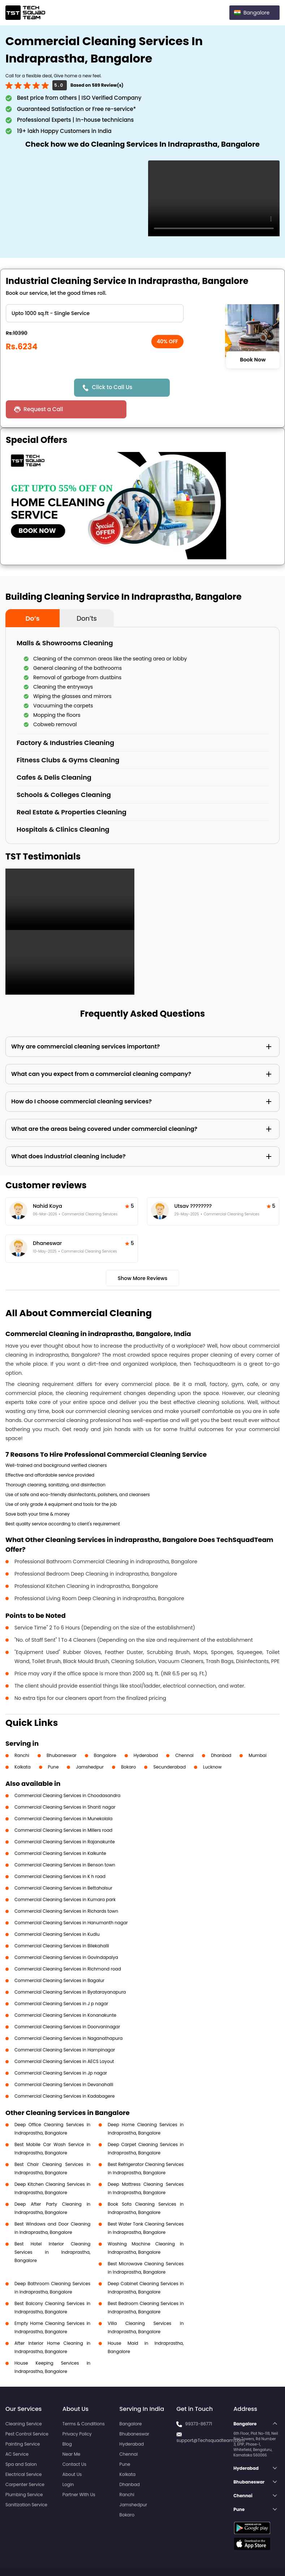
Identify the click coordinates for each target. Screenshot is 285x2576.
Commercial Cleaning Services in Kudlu (57, 1912)
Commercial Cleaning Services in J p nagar (61, 1982)
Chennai (184, 1734)
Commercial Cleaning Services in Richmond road (67, 1947)
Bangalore (105, 1734)
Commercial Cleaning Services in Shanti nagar (65, 1785)
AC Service (17, 2432)
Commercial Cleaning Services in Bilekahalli (61, 1924)
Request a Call (201, 387)
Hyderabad (146, 1734)
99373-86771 (198, 2402)
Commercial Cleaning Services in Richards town (66, 1889)
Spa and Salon (21, 2442)
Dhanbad (221, 1734)
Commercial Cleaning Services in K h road (59, 1855)
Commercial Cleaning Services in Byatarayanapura (70, 1970)
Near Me (71, 2432)
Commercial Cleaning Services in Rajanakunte (64, 1820)
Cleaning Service (23, 2402)
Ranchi (21, 1734)
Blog (67, 2422)
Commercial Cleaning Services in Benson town (64, 1843)
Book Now (252, 360)
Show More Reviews (143, 1256)
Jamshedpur (90, 1745)
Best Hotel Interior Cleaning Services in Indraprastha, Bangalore (52, 2230)
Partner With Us (78, 2473)
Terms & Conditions (83, 2402)
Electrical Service (23, 2453)
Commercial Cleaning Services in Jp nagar (60, 2051)
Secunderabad (169, 1745)
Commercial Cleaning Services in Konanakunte (65, 1993)
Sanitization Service (26, 2483)
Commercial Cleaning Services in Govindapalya (66, 1936)
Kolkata (22, 1745)
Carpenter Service (24, 2463)
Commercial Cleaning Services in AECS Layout (64, 2040)
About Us (72, 2453)
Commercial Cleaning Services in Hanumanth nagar (71, 1901)
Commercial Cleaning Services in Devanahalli (63, 2063)
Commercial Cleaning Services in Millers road (63, 1808)
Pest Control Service (26, 2412)
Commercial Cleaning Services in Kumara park (65, 1878)
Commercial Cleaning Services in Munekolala (63, 1797)
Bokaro (128, 1745)
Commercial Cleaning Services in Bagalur (59, 1959)
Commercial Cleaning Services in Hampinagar (64, 2028)
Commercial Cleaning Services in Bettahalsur (63, 1866)
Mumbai (258, 1734)
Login (68, 2463)
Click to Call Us (113, 387)
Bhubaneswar (62, 1734)
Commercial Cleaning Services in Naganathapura (68, 2016)
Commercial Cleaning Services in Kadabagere (64, 2074)
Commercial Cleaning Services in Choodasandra (67, 1774)
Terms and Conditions (252, 2557)
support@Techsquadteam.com (210, 2419)
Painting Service (22, 2422)
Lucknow (212, 1745)
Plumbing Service (24, 2473)
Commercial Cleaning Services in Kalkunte (60, 1831)
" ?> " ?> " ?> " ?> (94, 313)
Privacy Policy (77, 2412)
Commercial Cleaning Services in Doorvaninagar (67, 2005)
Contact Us (74, 2442)
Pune (53, 1745)
